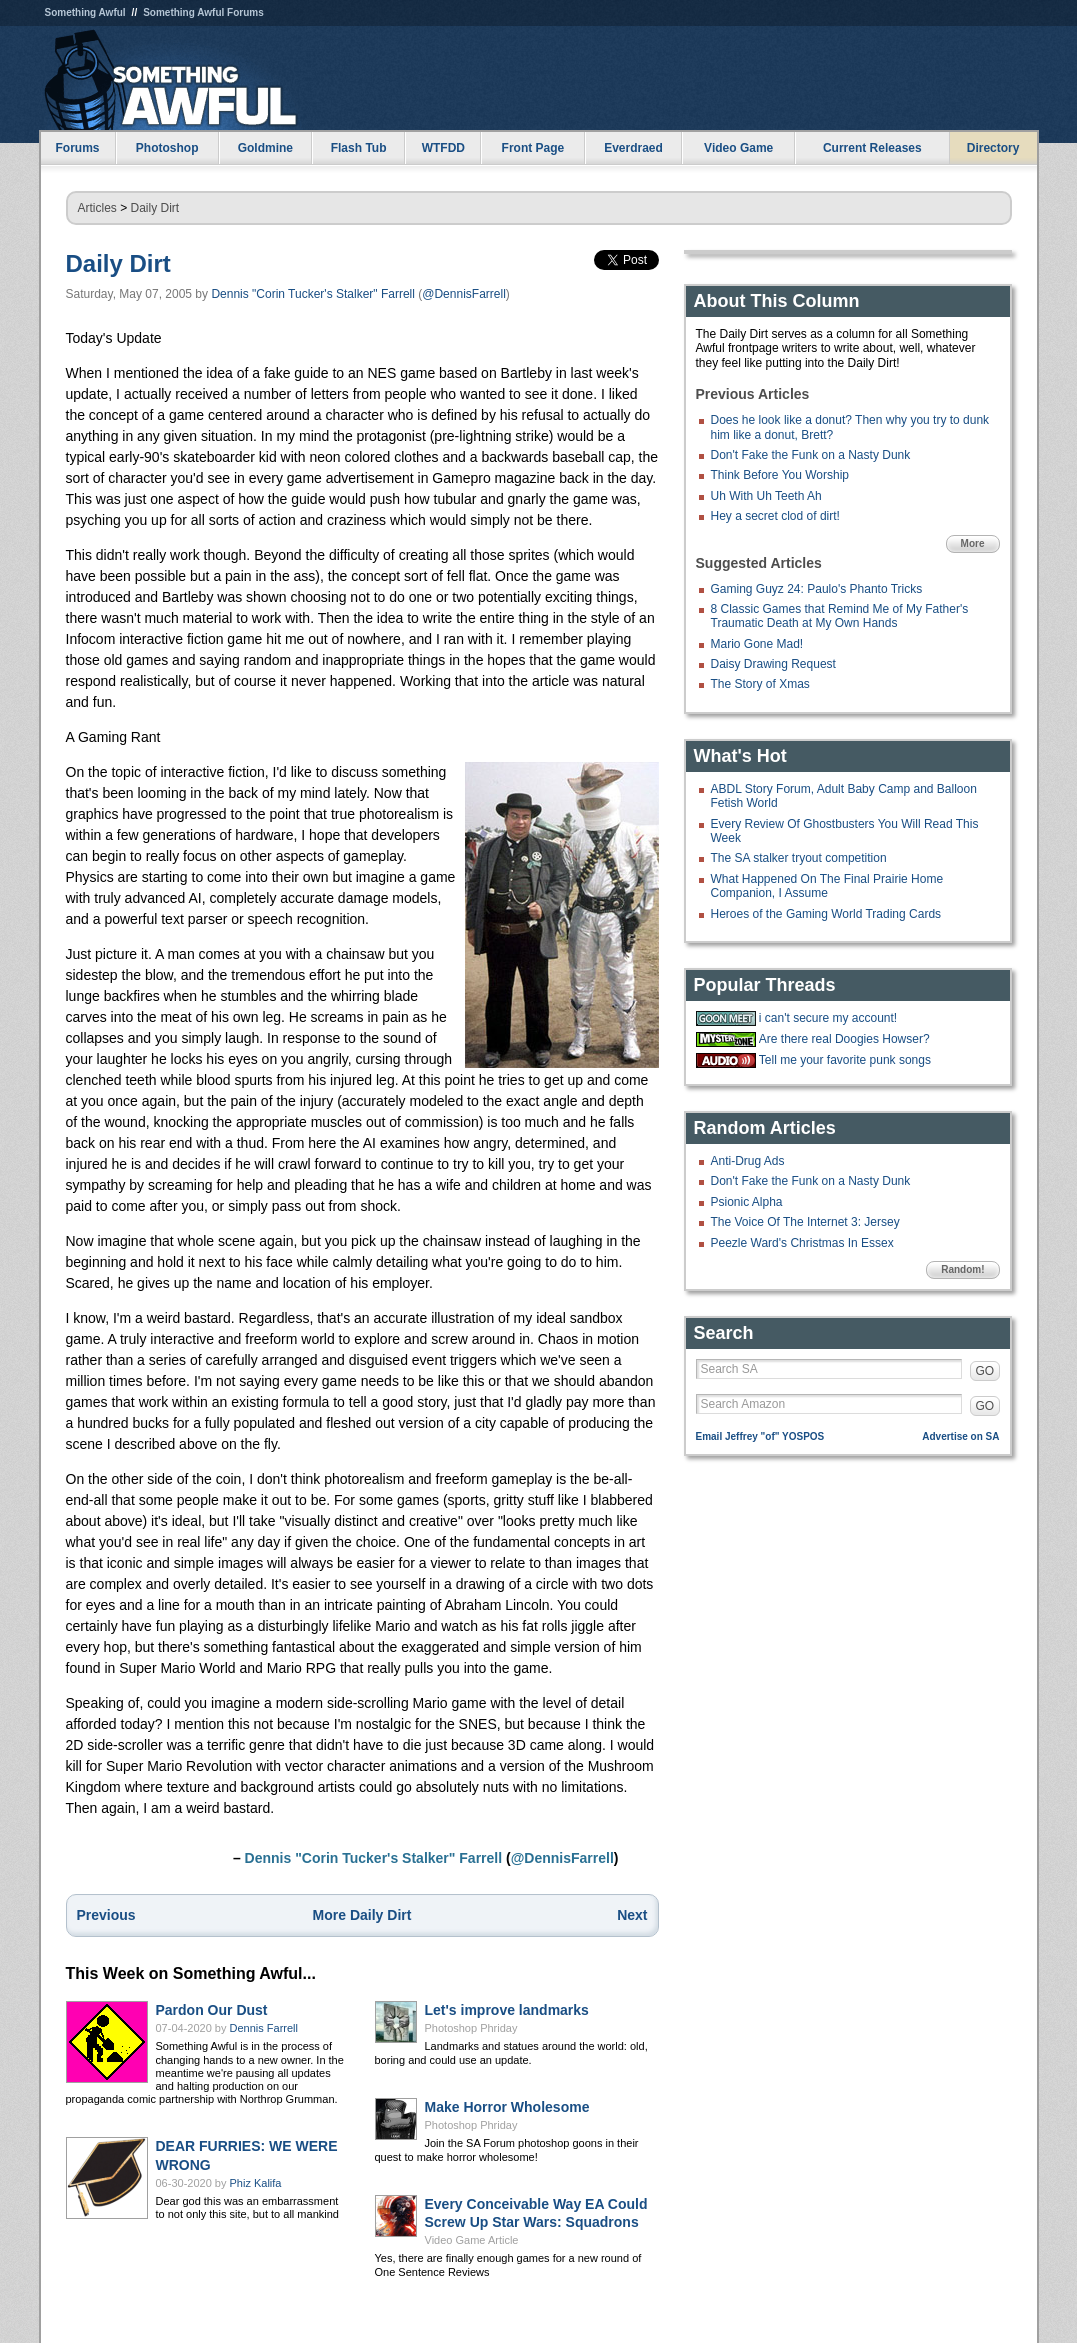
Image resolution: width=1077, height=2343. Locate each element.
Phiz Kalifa (256, 2183)
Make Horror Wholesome (507, 2107)
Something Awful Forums (203, 12)
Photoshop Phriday (471, 2028)
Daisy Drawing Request (773, 664)
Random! (962, 1269)
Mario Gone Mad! (757, 644)
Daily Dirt (155, 208)
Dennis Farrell (264, 2028)
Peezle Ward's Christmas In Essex (802, 1243)
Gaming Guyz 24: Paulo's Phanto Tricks (817, 589)
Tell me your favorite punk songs (845, 1060)
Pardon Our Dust (212, 2010)
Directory (993, 148)
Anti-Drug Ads (748, 1161)
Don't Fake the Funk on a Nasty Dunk (811, 455)
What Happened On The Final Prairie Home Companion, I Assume (827, 886)
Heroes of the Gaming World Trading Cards (826, 914)
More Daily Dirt (362, 1915)
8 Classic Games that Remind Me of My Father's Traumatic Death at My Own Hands (840, 616)
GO (985, 1371)
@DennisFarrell (464, 294)
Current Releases (872, 148)
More (973, 543)
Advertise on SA (960, 1436)
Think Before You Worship (780, 475)
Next (632, 1915)
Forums (77, 148)
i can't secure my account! (828, 1018)
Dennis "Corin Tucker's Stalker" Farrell (313, 294)
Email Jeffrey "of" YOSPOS (760, 1436)
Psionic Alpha (747, 1202)
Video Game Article (472, 2240)
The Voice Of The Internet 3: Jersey (805, 1222)
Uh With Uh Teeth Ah (766, 496)
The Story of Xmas (760, 684)
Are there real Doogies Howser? (844, 1039)
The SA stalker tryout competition (799, 858)
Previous (106, 1915)
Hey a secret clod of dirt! (775, 516)
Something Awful (85, 12)
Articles (97, 208)
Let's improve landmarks (507, 2010)
